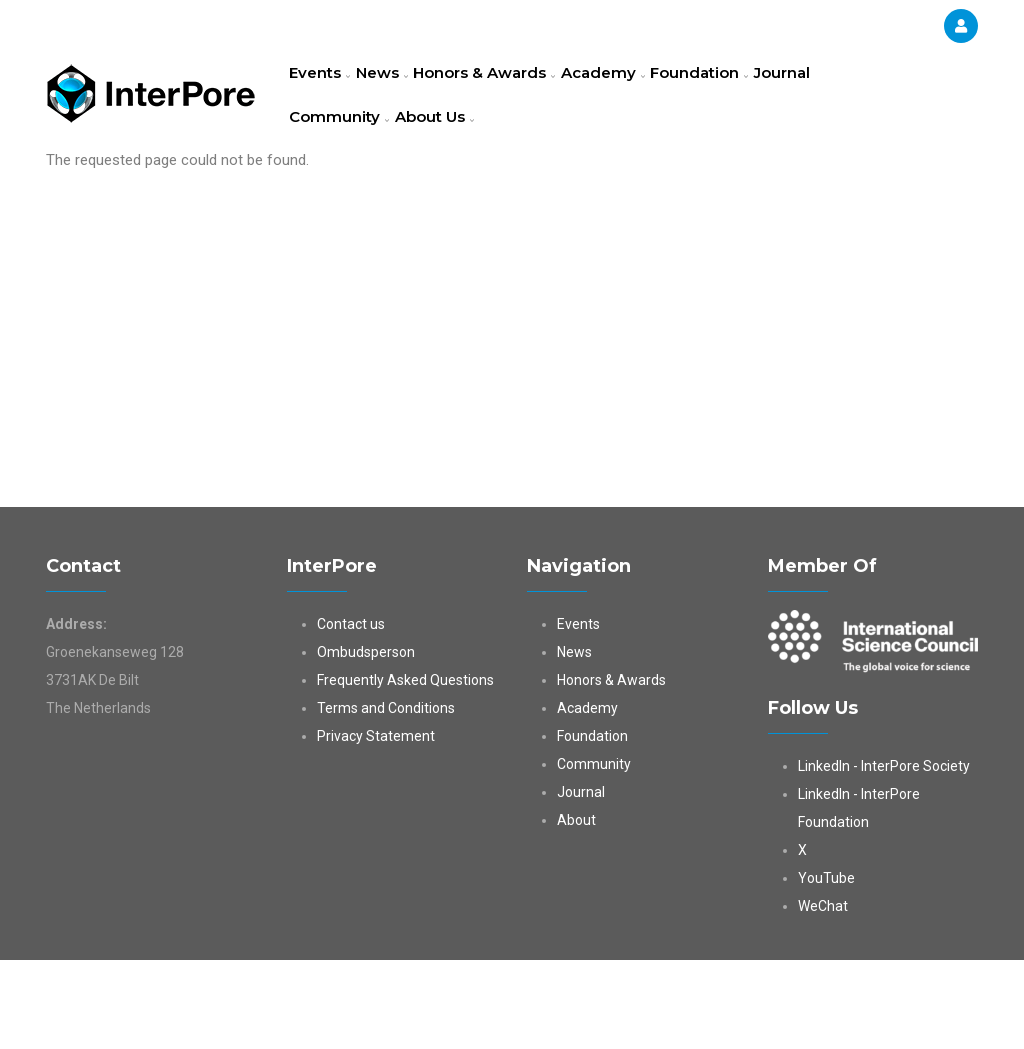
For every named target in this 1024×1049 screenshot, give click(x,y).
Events (326, 95)
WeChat (823, 995)
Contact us (351, 713)
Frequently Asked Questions (405, 769)
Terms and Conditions (386, 797)
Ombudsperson (366, 741)
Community (344, 184)
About (576, 909)
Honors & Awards (515, 95)
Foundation (750, 95)
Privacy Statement (376, 825)
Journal (845, 95)
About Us (449, 184)
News (401, 95)
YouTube (826, 967)
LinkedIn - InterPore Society (884, 855)
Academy (643, 95)
